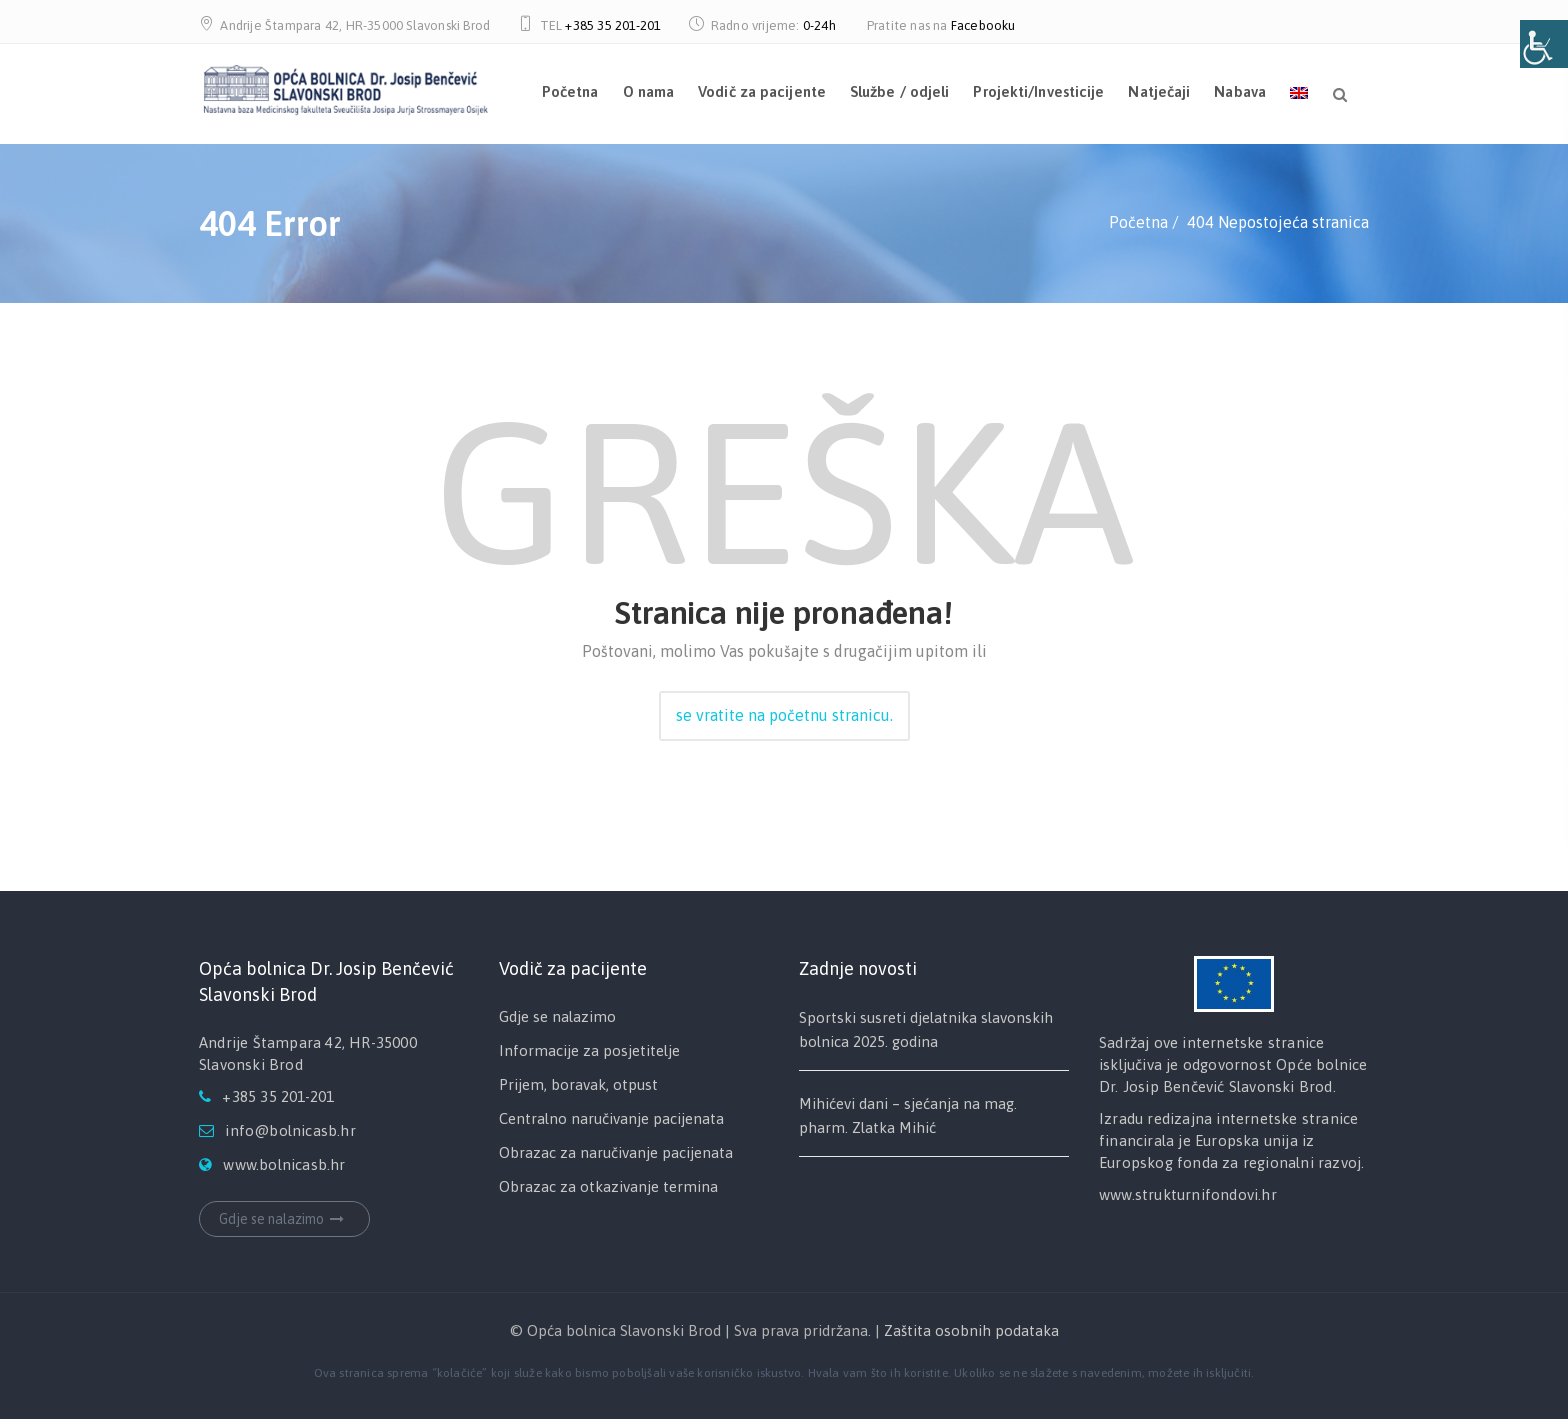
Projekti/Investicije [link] (1038, 91)
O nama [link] (649, 91)
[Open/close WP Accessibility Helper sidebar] (1544, 44)
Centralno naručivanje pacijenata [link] (611, 1118)
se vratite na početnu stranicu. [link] (784, 715)
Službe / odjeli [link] (900, 91)
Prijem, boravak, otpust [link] (578, 1084)
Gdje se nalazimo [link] (284, 1219)
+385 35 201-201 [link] (613, 25)
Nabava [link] (1240, 91)
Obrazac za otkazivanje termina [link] (608, 1186)
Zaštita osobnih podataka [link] (971, 1330)
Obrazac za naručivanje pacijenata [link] (616, 1152)
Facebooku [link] (983, 25)
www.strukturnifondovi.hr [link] (1188, 1194)
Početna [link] (570, 91)
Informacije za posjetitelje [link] (589, 1050)
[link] (345, 87)
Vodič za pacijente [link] (762, 91)
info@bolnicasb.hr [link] (290, 1130)
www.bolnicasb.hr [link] (284, 1164)
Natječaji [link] (1159, 91)
